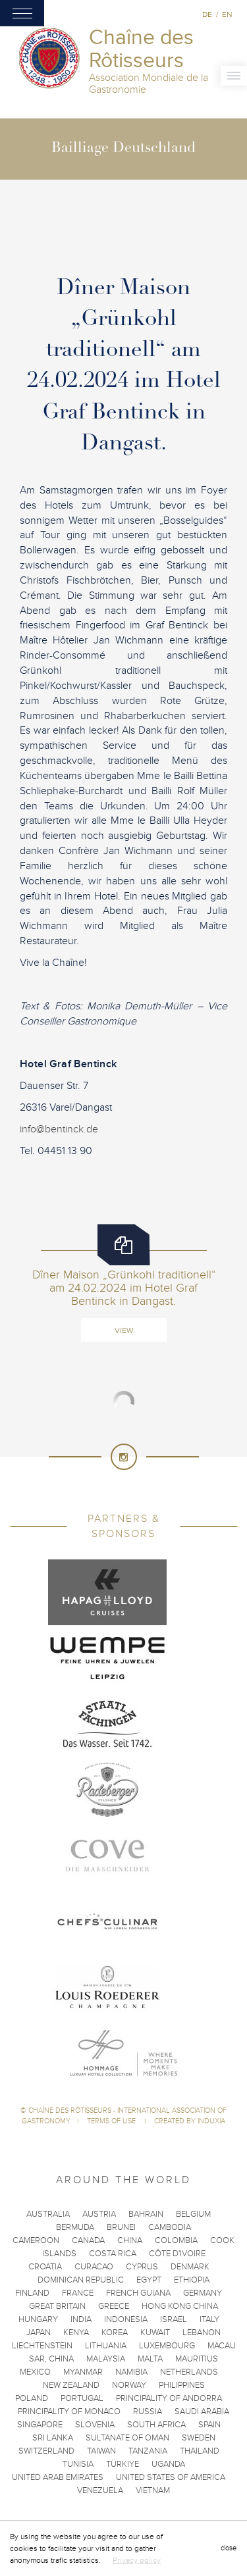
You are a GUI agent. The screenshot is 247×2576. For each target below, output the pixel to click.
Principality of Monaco (69, 2411)
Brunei (121, 2227)
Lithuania (105, 2345)
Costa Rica (112, 2253)
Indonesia (126, 2319)
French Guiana (138, 2293)
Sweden (198, 2438)
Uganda (168, 2464)
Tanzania (147, 2451)
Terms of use (112, 2121)
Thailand (199, 2451)
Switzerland (46, 2451)
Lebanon (201, 2332)
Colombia (176, 2240)
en (227, 14)
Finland (32, 2293)
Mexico (35, 2372)
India (81, 2319)
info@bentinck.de (59, 1129)
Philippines (182, 2385)
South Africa (156, 2424)
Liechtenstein (42, 2345)
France (78, 2293)
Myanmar (83, 2372)
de (207, 14)
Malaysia (105, 2359)
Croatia (45, 2266)
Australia (48, 2214)
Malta (150, 2359)
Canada (88, 2240)
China (129, 2240)
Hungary (38, 2319)
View (124, 1330)
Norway (129, 2385)
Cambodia (169, 2227)
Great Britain (57, 2306)
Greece (113, 2306)
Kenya (76, 2332)
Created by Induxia (189, 2121)
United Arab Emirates (57, 2477)
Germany (202, 2293)
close (228, 2548)
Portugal (82, 2398)
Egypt (148, 2280)
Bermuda (75, 2227)
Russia (147, 2411)
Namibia (131, 2372)
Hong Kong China (180, 2306)
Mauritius (196, 2359)
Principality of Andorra (169, 2398)
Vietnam (153, 2490)
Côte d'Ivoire (177, 2253)
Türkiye (122, 2464)
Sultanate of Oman (127, 2438)
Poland (31, 2398)
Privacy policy (137, 2560)
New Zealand (71, 2385)
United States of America (170, 2477)
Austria (99, 2214)
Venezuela (100, 2490)
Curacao (93, 2266)
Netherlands (189, 2372)
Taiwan (101, 2451)
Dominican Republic (81, 2280)
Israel (173, 2319)
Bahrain (145, 2214)
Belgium (193, 2214)
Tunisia (78, 2464)
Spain (209, 2424)
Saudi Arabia (202, 2411)
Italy (209, 2319)
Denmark (190, 2266)
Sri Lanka (52, 2438)
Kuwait (155, 2332)
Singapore (40, 2424)
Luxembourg (167, 2345)
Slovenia (95, 2424)
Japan (38, 2332)
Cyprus (142, 2266)
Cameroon (36, 2240)
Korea (114, 2332)
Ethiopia (191, 2280)
